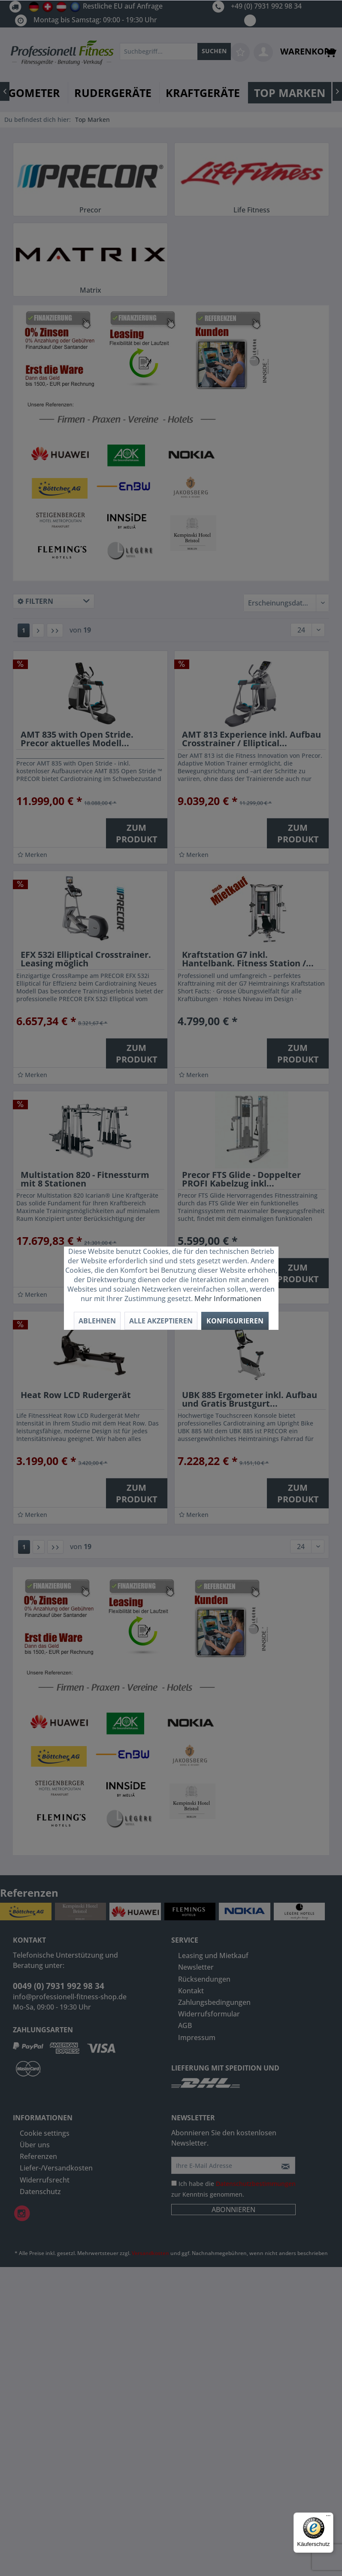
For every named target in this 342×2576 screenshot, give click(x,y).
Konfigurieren (234, 1321)
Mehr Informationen (227, 1298)
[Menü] (328, 2517)
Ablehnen (97, 1321)
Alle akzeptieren (161, 1321)
